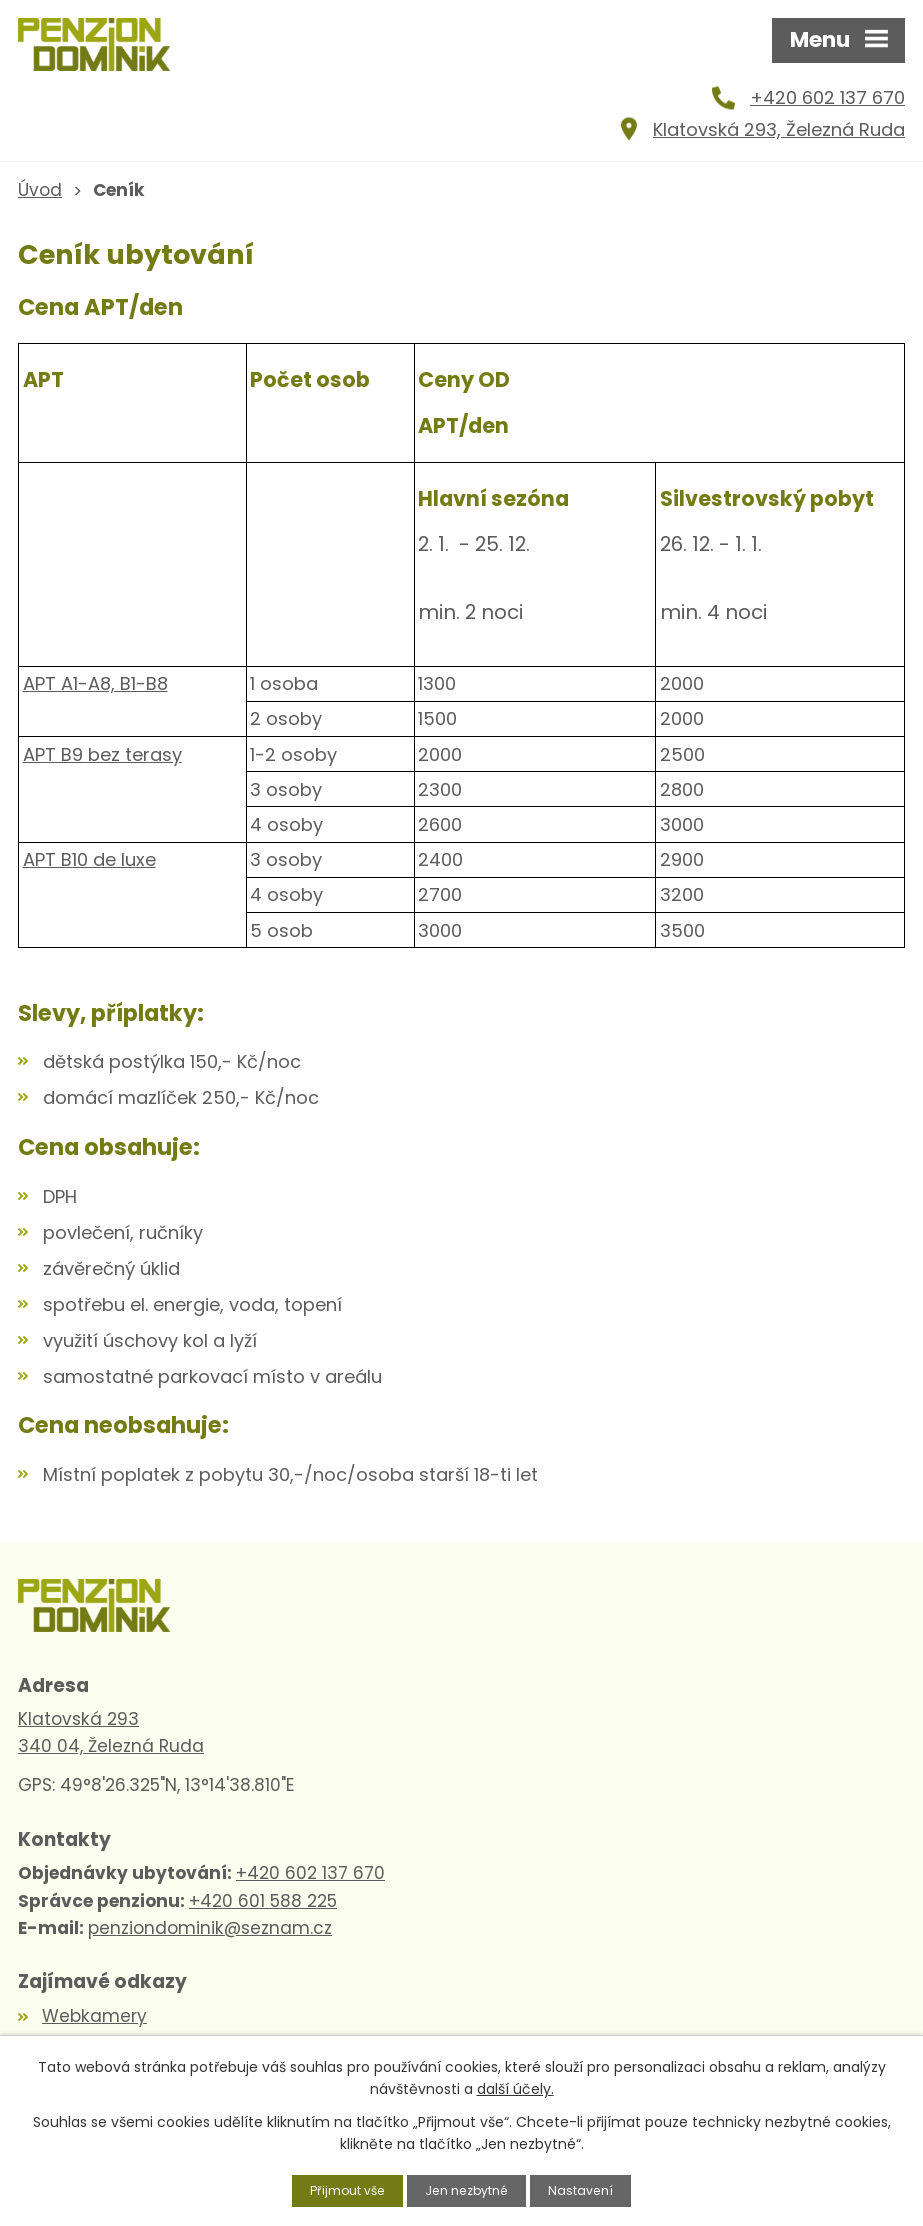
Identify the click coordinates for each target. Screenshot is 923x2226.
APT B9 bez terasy (102, 763)
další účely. (515, 2086)
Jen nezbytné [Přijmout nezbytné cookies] (469, 2189)
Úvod (40, 199)
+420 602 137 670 (827, 107)
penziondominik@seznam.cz (210, 1947)
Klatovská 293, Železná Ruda (779, 138)
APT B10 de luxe (89, 869)
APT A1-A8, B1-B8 (95, 693)
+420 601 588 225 (263, 1920)
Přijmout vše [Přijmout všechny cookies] (339, 2189)
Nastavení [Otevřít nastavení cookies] (592, 2189)
